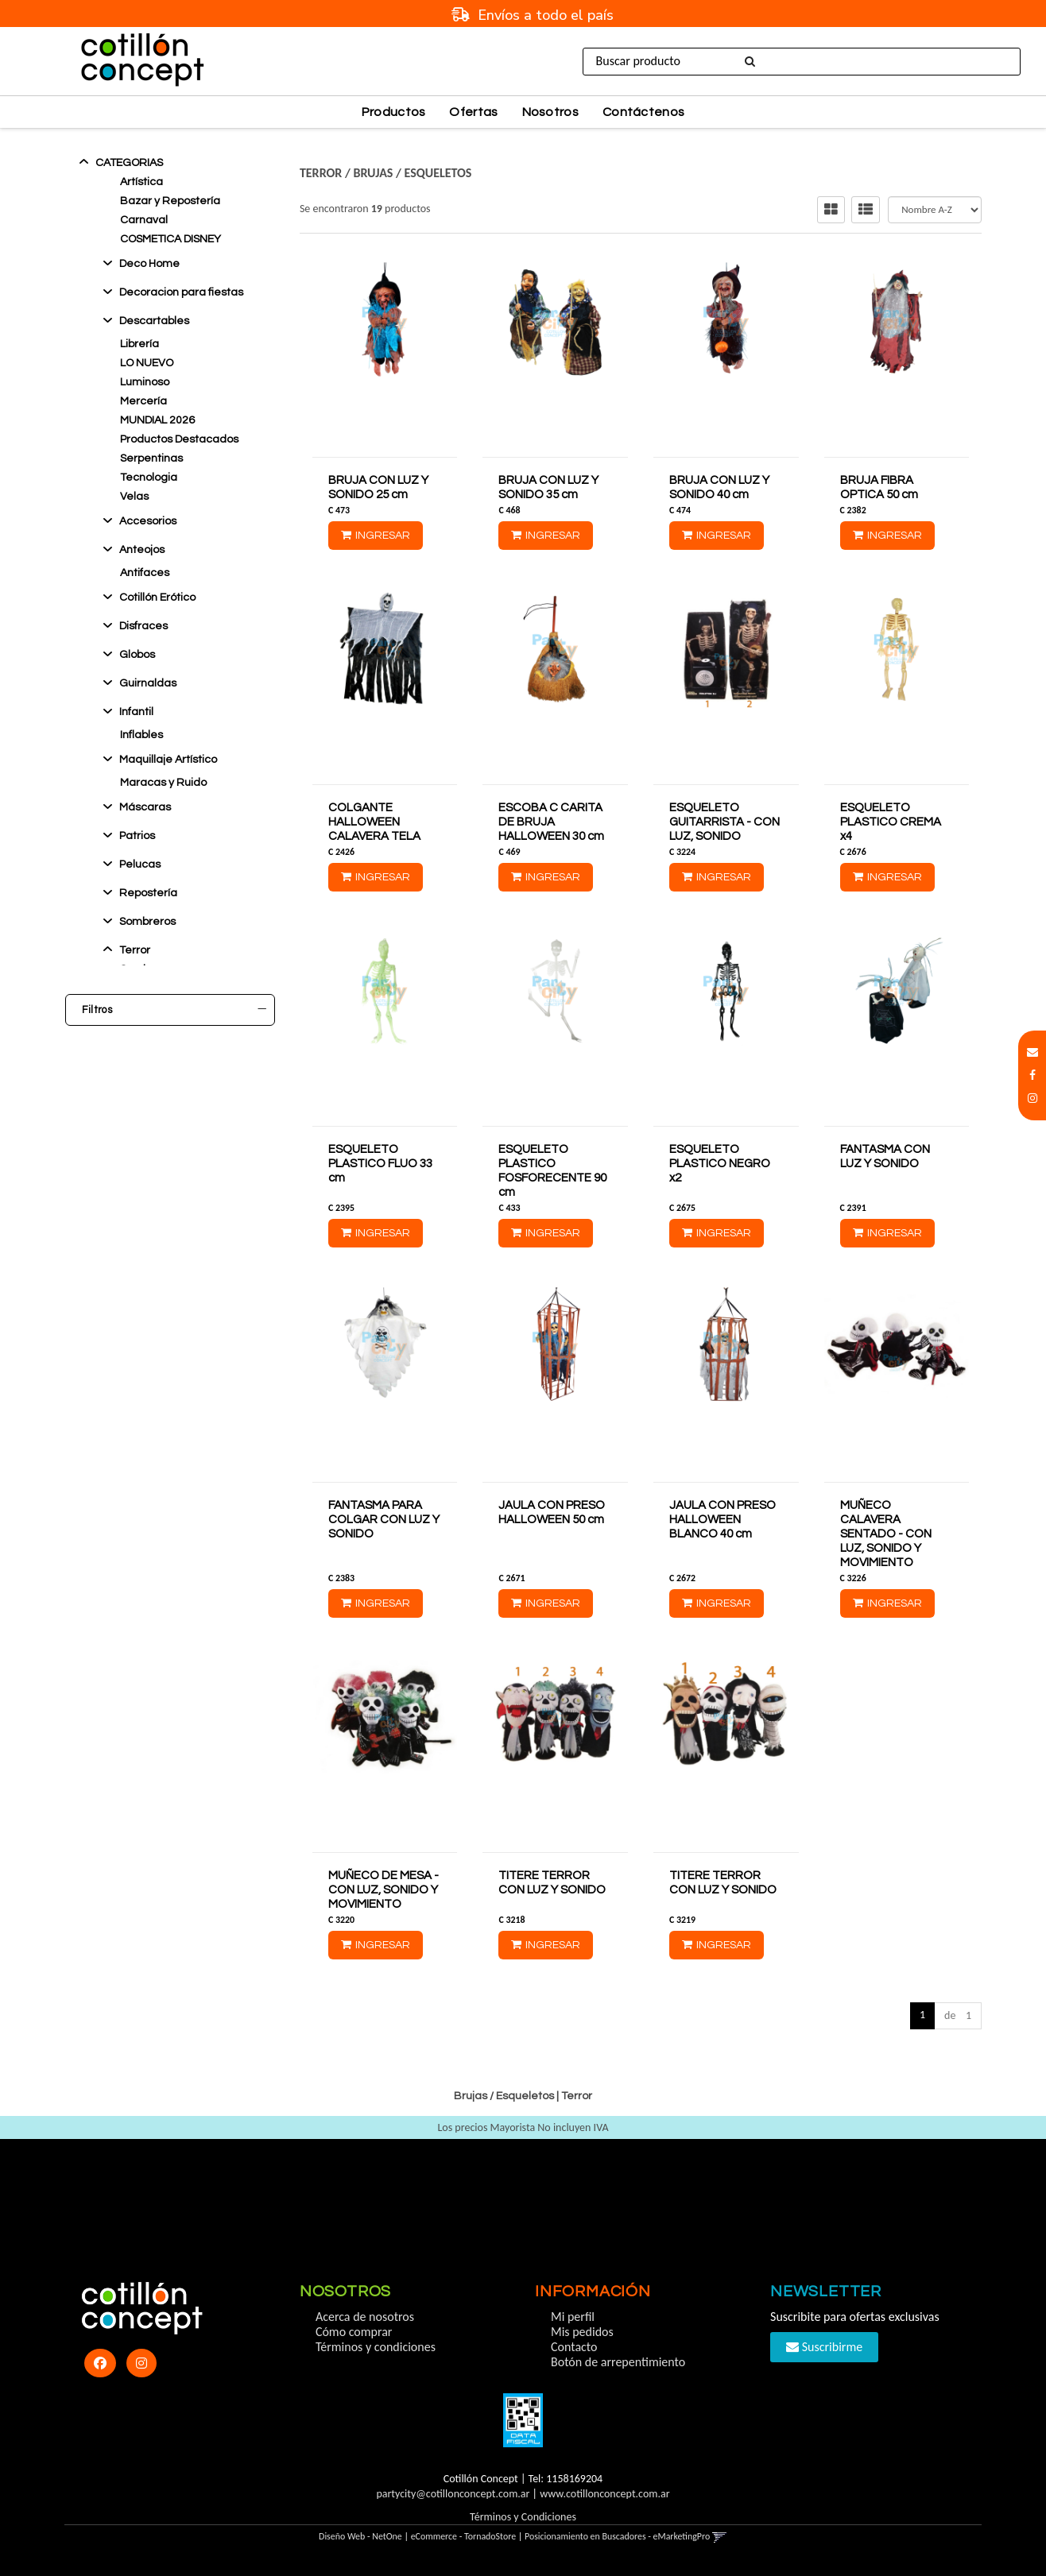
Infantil (136, 711)
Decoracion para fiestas (181, 292)
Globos (137, 654)
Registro (937, 61)
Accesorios (147, 521)
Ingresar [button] (870, 61)
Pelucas (140, 864)
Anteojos (142, 549)
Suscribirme (824, 2346)
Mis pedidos (582, 2331)
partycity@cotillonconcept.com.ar (452, 2494)
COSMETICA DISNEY (170, 239)
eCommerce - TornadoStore (464, 2536)
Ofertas (473, 112)
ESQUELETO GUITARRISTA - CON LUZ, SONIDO (724, 822)
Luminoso (144, 382)
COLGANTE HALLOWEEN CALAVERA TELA (374, 822)
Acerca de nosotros (365, 2316)
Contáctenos (643, 112)
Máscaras (145, 807)
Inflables (141, 735)
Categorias (129, 162)
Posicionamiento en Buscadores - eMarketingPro (617, 2536)
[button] (1032, 1052)
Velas (134, 496)
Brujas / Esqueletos (412, 172)
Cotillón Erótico (157, 597)
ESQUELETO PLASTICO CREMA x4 (890, 822)
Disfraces (143, 626)
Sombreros (147, 921)
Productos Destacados (179, 439)
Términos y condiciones (376, 2346)
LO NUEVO (146, 363)
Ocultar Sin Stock (135, 1079)
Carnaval (144, 220)
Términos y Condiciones (523, 2517)
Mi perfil (573, 2316)
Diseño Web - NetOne (360, 2536)
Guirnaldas (147, 683)
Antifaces (144, 572)
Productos (394, 112)
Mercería (143, 401)
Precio (174, 1160)
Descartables (154, 321)
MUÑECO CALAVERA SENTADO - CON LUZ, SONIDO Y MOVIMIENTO (886, 1533)
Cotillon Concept (131, 1130)
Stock (174, 1057)
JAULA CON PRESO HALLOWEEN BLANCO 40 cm (722, 1519)
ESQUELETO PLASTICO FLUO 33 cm (380, 1163)
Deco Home (149, 263)
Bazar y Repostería (170, 201)
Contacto (574, 2346)
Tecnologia (148, 477)
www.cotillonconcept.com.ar (604, 2494)
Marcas (174, 1109)
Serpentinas (151, 458)
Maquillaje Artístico (168, 759)
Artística (141, 182)
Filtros (174, 1009)
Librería (139, 344)
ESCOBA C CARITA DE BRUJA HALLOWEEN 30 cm (551, 822)
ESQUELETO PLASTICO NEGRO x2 (719, 1163)
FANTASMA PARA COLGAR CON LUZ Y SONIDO (384, 1519)
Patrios (137, 835)
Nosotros (550, 112)
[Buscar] (747, 62)
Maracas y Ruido (163, 782)
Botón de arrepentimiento (618, 2361)
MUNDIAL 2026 (157, 420)
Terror (134, 950)
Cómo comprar (354, 2331)
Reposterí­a (148, 893)
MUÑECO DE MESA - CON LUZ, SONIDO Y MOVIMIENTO (383, 1890)
